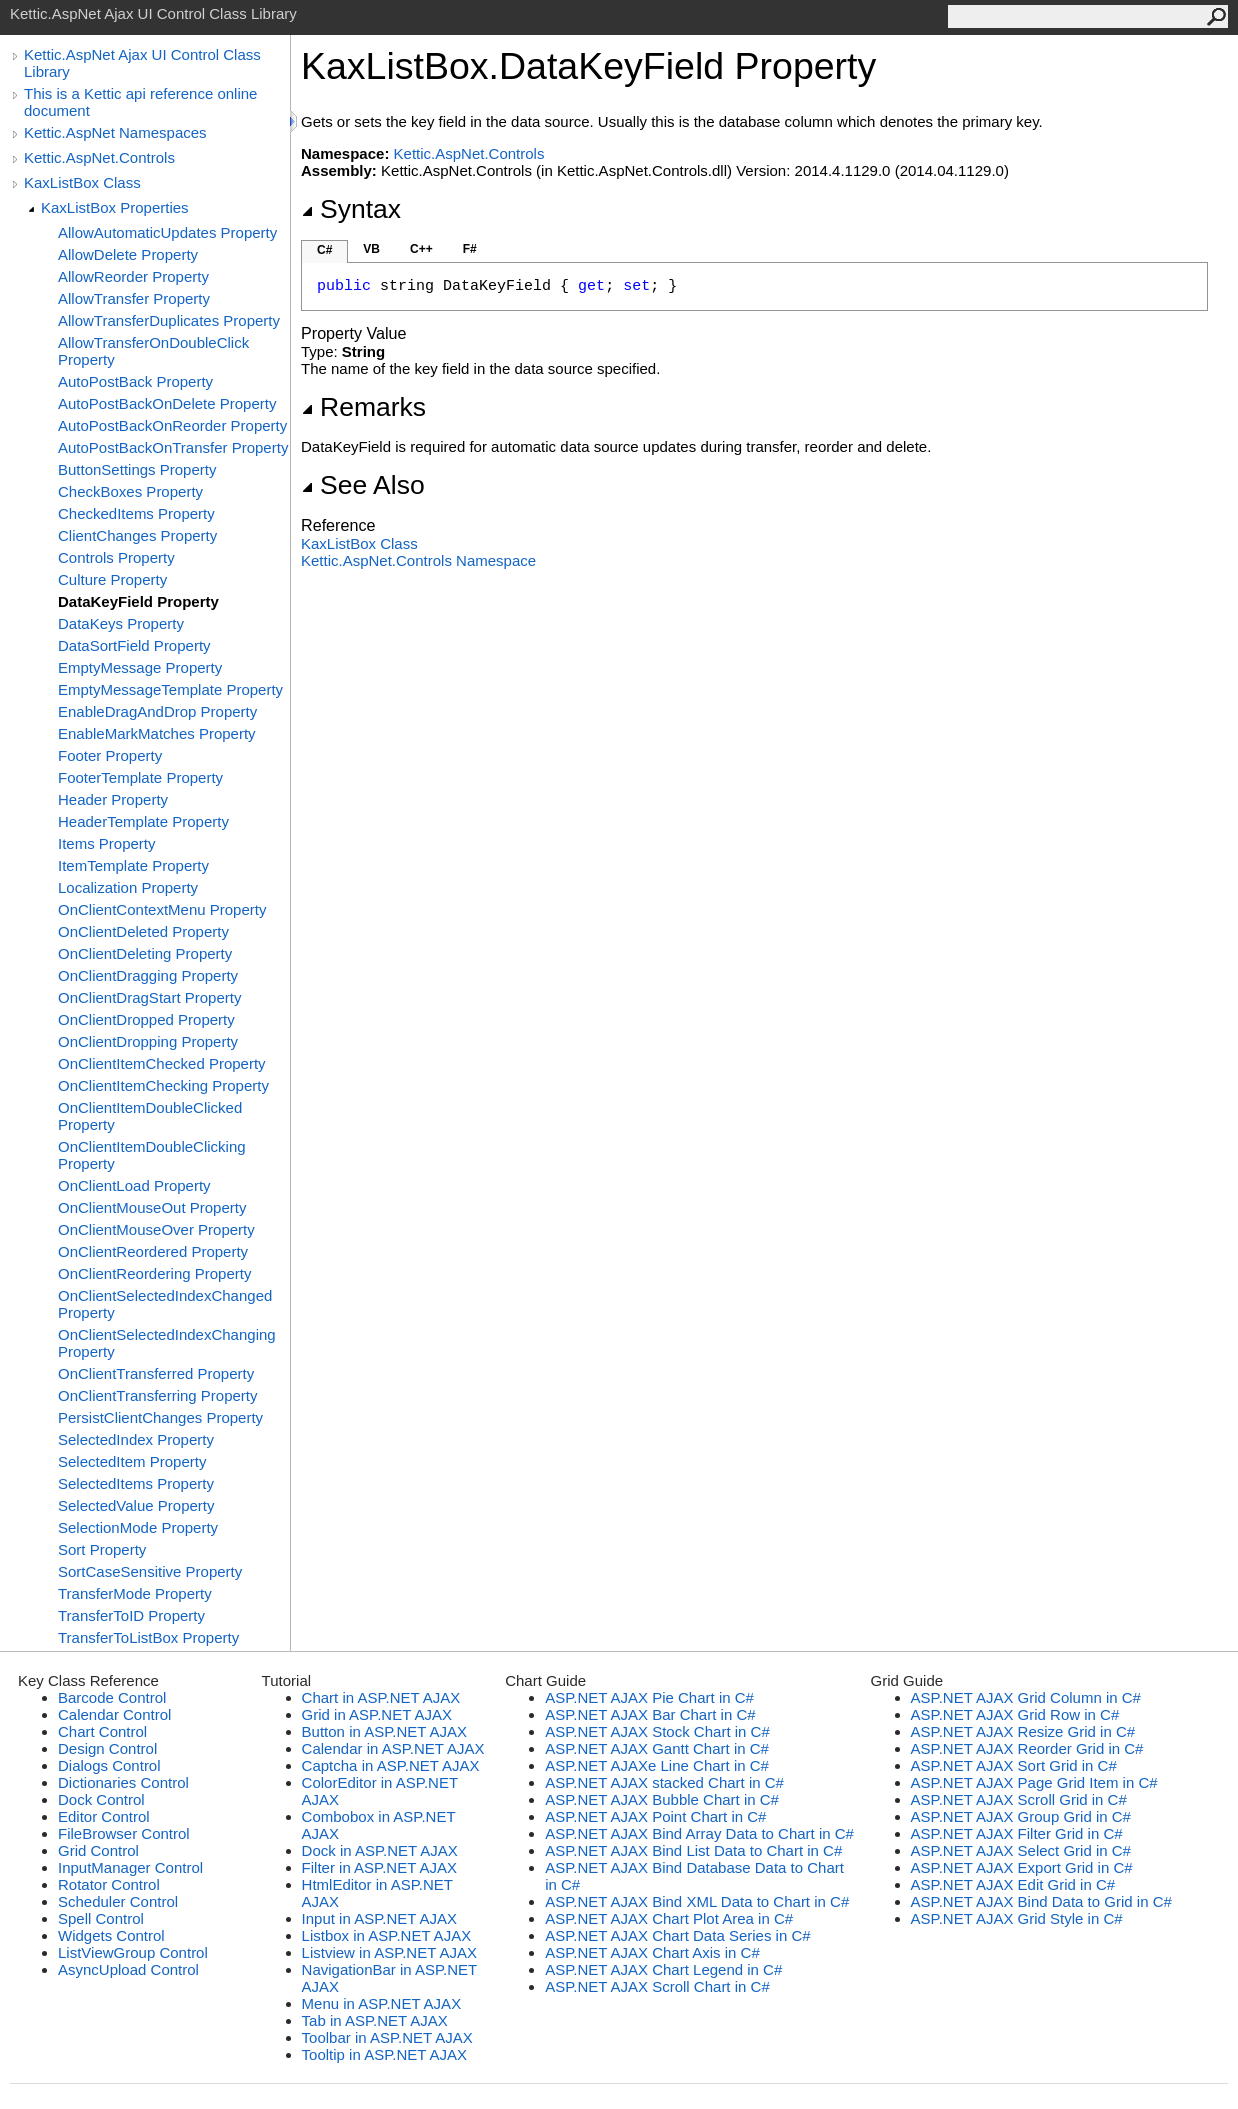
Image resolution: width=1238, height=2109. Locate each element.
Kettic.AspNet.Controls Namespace (418, 560)
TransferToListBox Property (148, 1637)
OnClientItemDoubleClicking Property (152, 1155)
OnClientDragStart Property (149, 997)
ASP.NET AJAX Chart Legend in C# (663, 1969)
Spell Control (101, 1918)
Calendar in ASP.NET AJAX (393, 1748)
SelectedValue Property (136, 1505)
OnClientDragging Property (148, 975)
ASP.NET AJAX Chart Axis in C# (652, 1952)
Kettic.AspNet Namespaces (115, 132)
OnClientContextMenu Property (162, 909)
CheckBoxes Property (130, 491)
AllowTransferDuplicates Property (169, 320)
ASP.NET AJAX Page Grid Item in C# (1034, 1782)
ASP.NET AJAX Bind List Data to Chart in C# (693, 1850)
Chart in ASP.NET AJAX (381, 1697)
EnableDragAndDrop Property (157, 711)
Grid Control (98, 1850)
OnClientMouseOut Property (152, 1207)
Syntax (351, 209)
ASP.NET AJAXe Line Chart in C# (657, 1765)
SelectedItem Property (132, 1461)
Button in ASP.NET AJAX (384, 1731)
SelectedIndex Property (136, 1439)
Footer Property (110, 755)
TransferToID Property (131, 1615)
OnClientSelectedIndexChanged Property (165, 1304)
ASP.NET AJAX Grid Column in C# (1026, 1697)
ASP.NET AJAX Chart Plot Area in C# (669, 1918)
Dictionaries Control (123, 1782)
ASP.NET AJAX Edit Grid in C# (1013, 1884)
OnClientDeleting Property (145, 953)
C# (324, 250)
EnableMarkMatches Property (157, 733)
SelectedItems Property (136, 1483)
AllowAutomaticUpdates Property (167, 232)
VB (371, 249)
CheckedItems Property (136, 513)
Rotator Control (109, 1884)
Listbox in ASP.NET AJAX (387, 1935)
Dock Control (101, 1799)
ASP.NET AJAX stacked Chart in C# (664, 1782)
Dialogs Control (109, 1765)
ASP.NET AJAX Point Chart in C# (655, 1816)
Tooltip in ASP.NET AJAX (384, 2054)
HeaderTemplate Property (143, 821)
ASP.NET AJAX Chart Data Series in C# (677, 1935)
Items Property (107, 843)
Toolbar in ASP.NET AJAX (387, 2037)
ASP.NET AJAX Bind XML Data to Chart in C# (697, 1901)
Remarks (363, 407)
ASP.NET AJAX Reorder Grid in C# (1027, 1748)
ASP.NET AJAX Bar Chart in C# (650, 1714)
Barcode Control (112, 1697)
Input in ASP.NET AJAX (379, 1918)
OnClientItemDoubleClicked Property (150, 1116)
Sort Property (102, 1549)
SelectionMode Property (138, 1527)
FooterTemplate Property (140, 777)
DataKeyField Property (138, 601)
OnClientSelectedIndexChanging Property (167, 1343)
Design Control (107, 1748)
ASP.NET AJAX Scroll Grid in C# (1019, 1799)
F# (470, 249)
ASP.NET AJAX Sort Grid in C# (1014, 1765)
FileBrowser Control (124, 1833)
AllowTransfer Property (134, 298)
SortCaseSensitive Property (150, 1571)
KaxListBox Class (82, 182)
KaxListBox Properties (115, 207)
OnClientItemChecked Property (162, 1063)
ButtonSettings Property (137, 469)
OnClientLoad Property (134, 1185)
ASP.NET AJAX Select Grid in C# (1021, 1850)
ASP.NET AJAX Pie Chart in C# (649, 1697)
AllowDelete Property (128, 254)
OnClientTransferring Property (158, 1395)
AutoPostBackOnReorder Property (172, 425)
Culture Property (112, 579)
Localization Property (128, 887)
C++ (421, 249)
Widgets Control (111, 1935)
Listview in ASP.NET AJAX (389, 1952)
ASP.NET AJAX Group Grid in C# (1021, 1816)
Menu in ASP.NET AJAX (382, 2003)
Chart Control (102, 1731)
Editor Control (104, 1816)
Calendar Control (114, 1714)
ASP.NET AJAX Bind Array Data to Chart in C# (699, 1833)
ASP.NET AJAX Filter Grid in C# (1017, 1833)
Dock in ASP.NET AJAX (380, 1850)
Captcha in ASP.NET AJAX (391, 1765)
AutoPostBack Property (135, 381)
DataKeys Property (121, 623)
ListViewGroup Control (133, 1952)
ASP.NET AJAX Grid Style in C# (1017, 1918)
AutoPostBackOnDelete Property (167, 403)
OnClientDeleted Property (143, 931)
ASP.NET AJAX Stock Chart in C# (657, 1731)
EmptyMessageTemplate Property (170, 689)
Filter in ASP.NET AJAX (379, 1867)
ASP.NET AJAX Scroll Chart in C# (657, 1986)
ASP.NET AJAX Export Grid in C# (1022, 1867)
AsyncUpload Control (128, 1969)
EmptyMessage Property (140, 667)
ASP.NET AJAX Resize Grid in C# (1023, 1731)
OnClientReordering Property (154, 1273)
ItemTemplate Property (133, 865)
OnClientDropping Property (148, 1041)
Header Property (113, 799)
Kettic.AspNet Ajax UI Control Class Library (142, 63)
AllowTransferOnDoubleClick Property (153, 351)
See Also (363, 485)
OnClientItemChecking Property (163, 1085)
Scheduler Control (118, 1901)
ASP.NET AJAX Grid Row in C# (1015, 1714)
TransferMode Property (135, 1593)
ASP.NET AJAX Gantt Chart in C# (657, 1748)
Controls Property (116, 557)
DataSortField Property (134, 645)
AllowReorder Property (133, 276)
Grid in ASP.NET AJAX (377, 1714)
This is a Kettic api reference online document (140, 102)
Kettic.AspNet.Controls (99, 157)
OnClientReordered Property (153, 1251)
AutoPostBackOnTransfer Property (173, 447)
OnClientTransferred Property (156, 1373)
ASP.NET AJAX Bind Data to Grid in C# (1041, 1901)
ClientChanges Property (137, 535)
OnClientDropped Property (146, 1019)
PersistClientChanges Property (160, 1417)
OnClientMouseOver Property (156, 1229)
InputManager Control (130, 1867)
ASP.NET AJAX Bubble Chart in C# (662, 1799)
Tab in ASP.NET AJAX (375, 2020)
